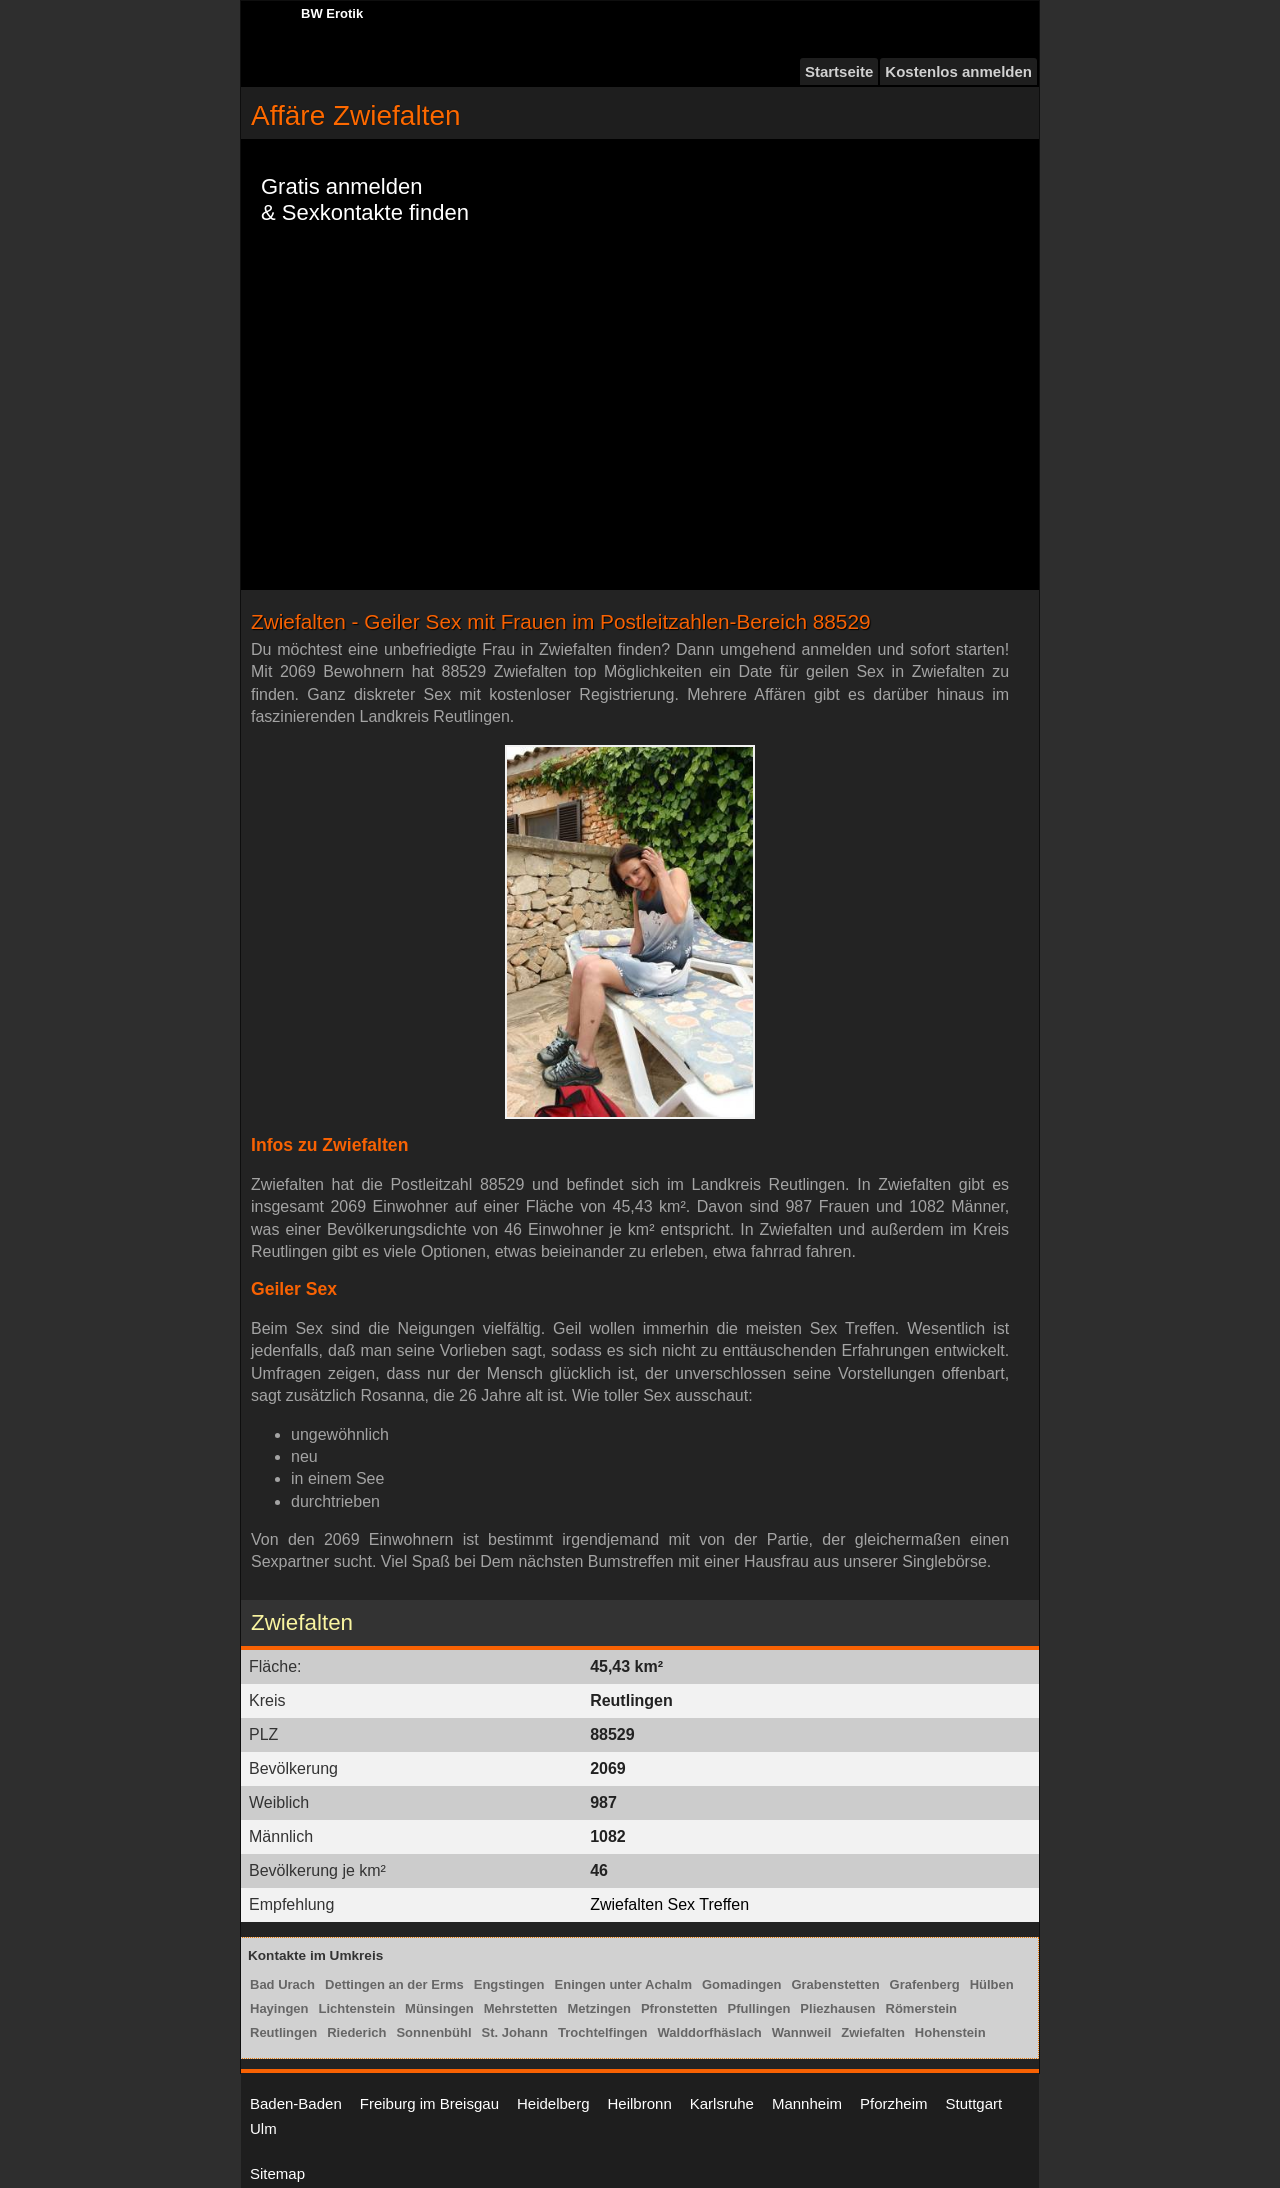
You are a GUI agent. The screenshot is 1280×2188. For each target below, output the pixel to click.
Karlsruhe (722, 2103)
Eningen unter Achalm (623, 1984)
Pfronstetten (679, 2008)
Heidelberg (553, 2103)
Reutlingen (283, 2032)
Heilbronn (640, 2103)
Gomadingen (741, 1984)
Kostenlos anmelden (958, 71)
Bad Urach (282, 1984)
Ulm (263, 2128)
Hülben (992, 1984)
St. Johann (515, 2032)
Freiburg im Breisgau (429, 2103)
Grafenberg (925, 1984)
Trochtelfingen (603, 2032)
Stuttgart (974, 2103)
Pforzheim (894, 2103)
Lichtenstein (357, 2008)
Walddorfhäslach (710, 2032)
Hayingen (279, 2008)
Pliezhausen (837, 2008)
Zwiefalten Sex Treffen (669, 1904)
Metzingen (599, 2008)
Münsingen (439, 2008)
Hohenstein (950, 2032)
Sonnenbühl (433, 2032)
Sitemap (277, 2173)
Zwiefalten (873, 2032)
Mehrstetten (521, 2008)
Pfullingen (759, 2008)
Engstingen (509, 1984)
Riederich (356, 2032)
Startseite (839, 71)
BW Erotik (332, 13)
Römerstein (922, 2008)
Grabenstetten (835, 1984)
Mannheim (807, 2103)
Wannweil (801, 2032)
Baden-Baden (296, 2103)
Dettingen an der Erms (394, 1984)
